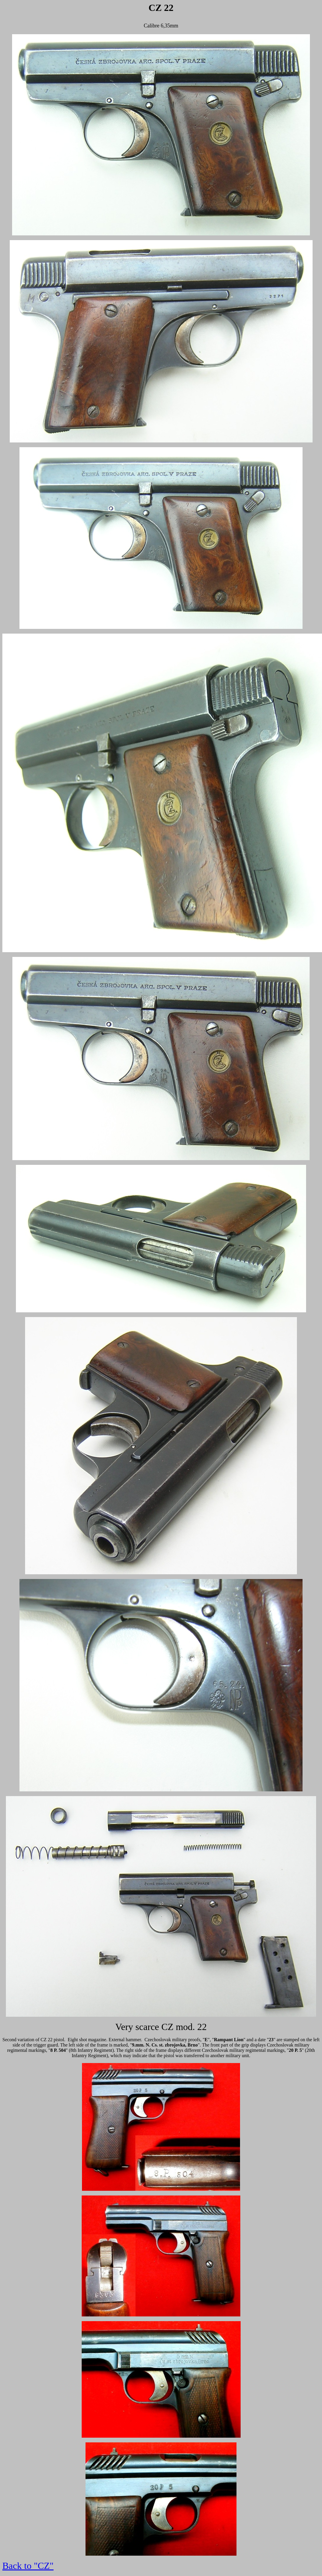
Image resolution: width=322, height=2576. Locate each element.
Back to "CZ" (28, 2565)
